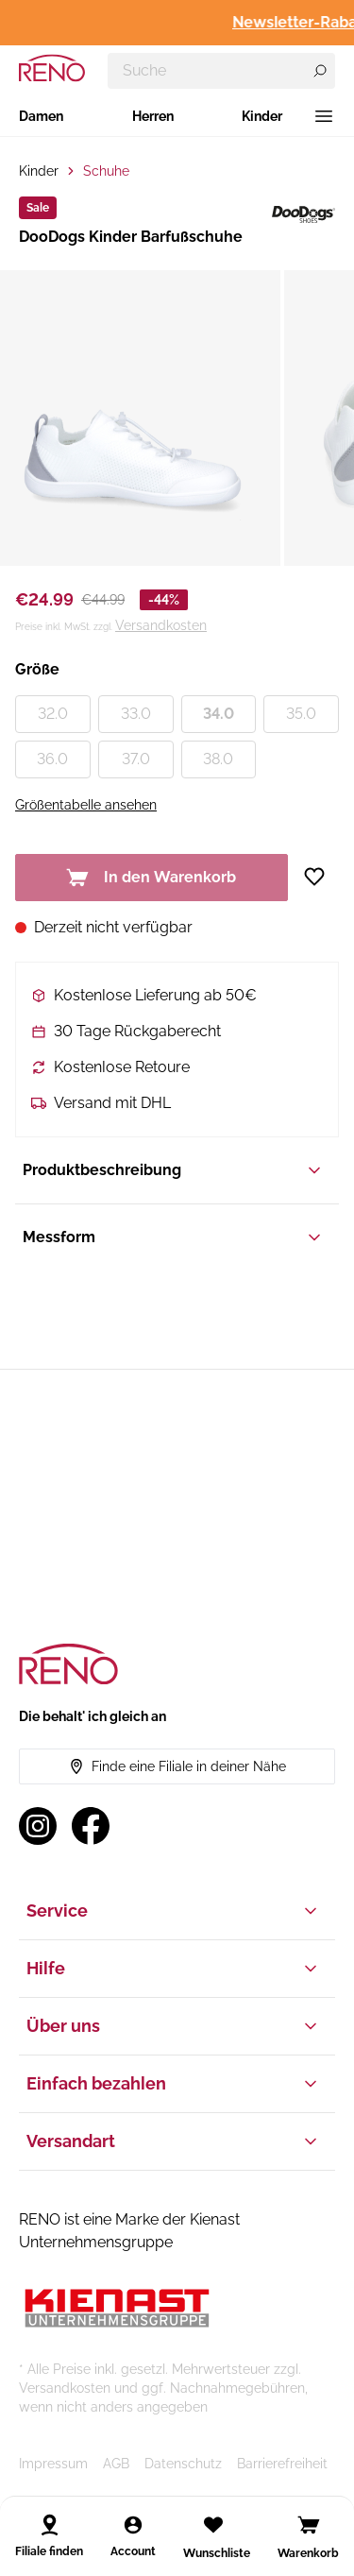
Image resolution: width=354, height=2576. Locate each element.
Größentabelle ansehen (86, 804)
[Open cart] (308, 2525)
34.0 (218, 714)
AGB (116, 2463)
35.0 (301, 714)
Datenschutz (183, 2463)
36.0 (52, 759)
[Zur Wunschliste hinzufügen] (321, 876)
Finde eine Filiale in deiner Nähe (177, 1766)
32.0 (53, 714)
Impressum (53, 2463)
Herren (153, 116)
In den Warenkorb (151, 877)
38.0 (218, 759)
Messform (173, 1237)
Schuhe (106, 171)
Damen (41, 116)
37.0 (136, 759)
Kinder (262, 116)
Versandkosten (161, 625)
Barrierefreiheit (282, 2463)
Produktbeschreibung (173, 1170)
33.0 (136, 714)
